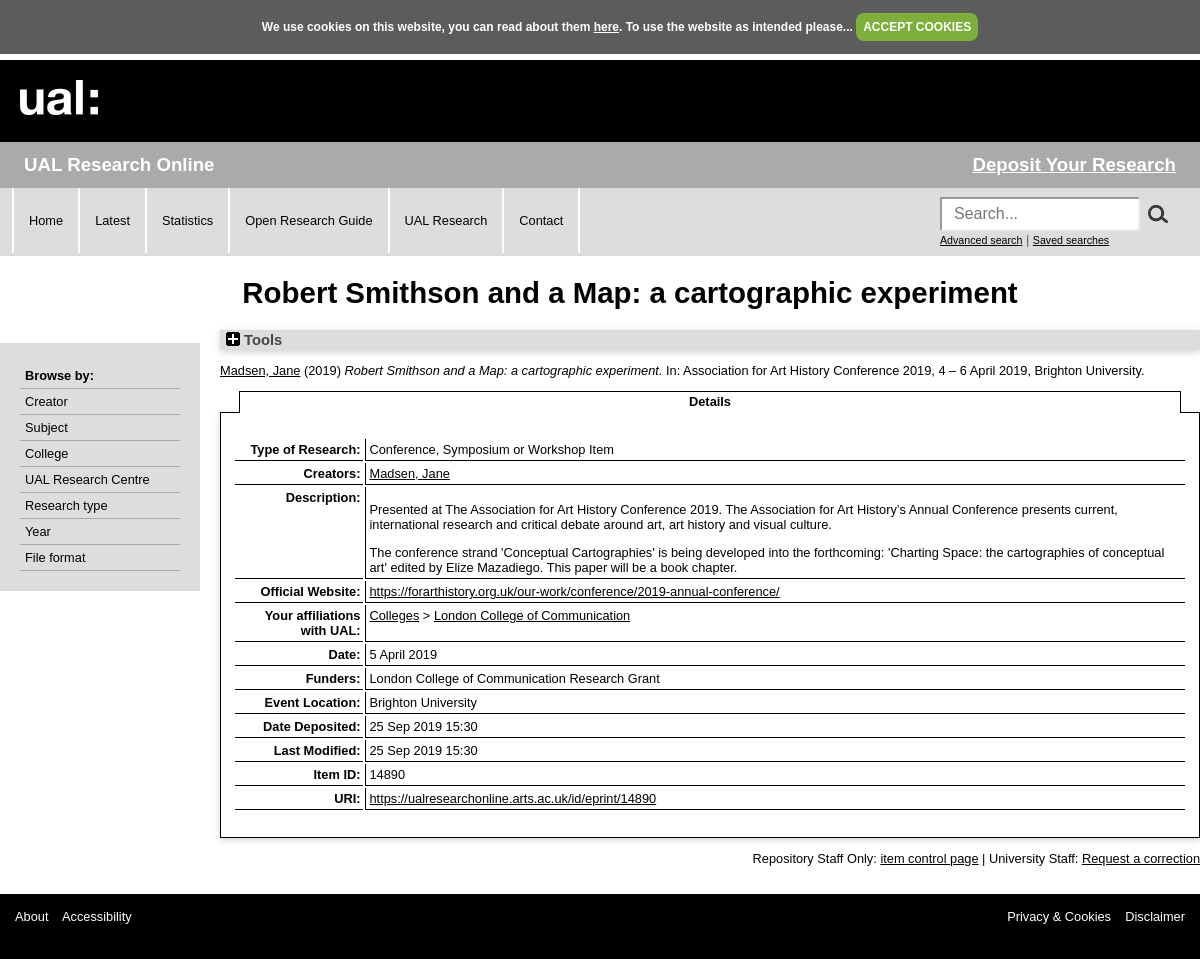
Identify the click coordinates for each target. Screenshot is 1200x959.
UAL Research (446, 220)
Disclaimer (1155, 916)
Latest (112, 220)
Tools (254, 340)
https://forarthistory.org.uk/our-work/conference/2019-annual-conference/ (574, 591)
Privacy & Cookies (1059, 916)
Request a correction (1141, 858)
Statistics (187, 220)
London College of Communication (532, 615)
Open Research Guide (308, 220)
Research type (66, 505)
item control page (929, 858)
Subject (46, 427)
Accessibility (97, 916)
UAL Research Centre (87, 479)
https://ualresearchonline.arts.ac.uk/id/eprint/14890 (512, 798)
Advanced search (981, 240)
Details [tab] (710, 401)
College (46, 453)
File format (55, 557)
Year (38, 531)
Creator (46, 401)
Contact (541, 220)
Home (46, 220)
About (31, 916)
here (606, 27)
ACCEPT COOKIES (917, 27)
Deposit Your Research (1074, 164)
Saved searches (1071, 240)
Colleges (394, 615)
